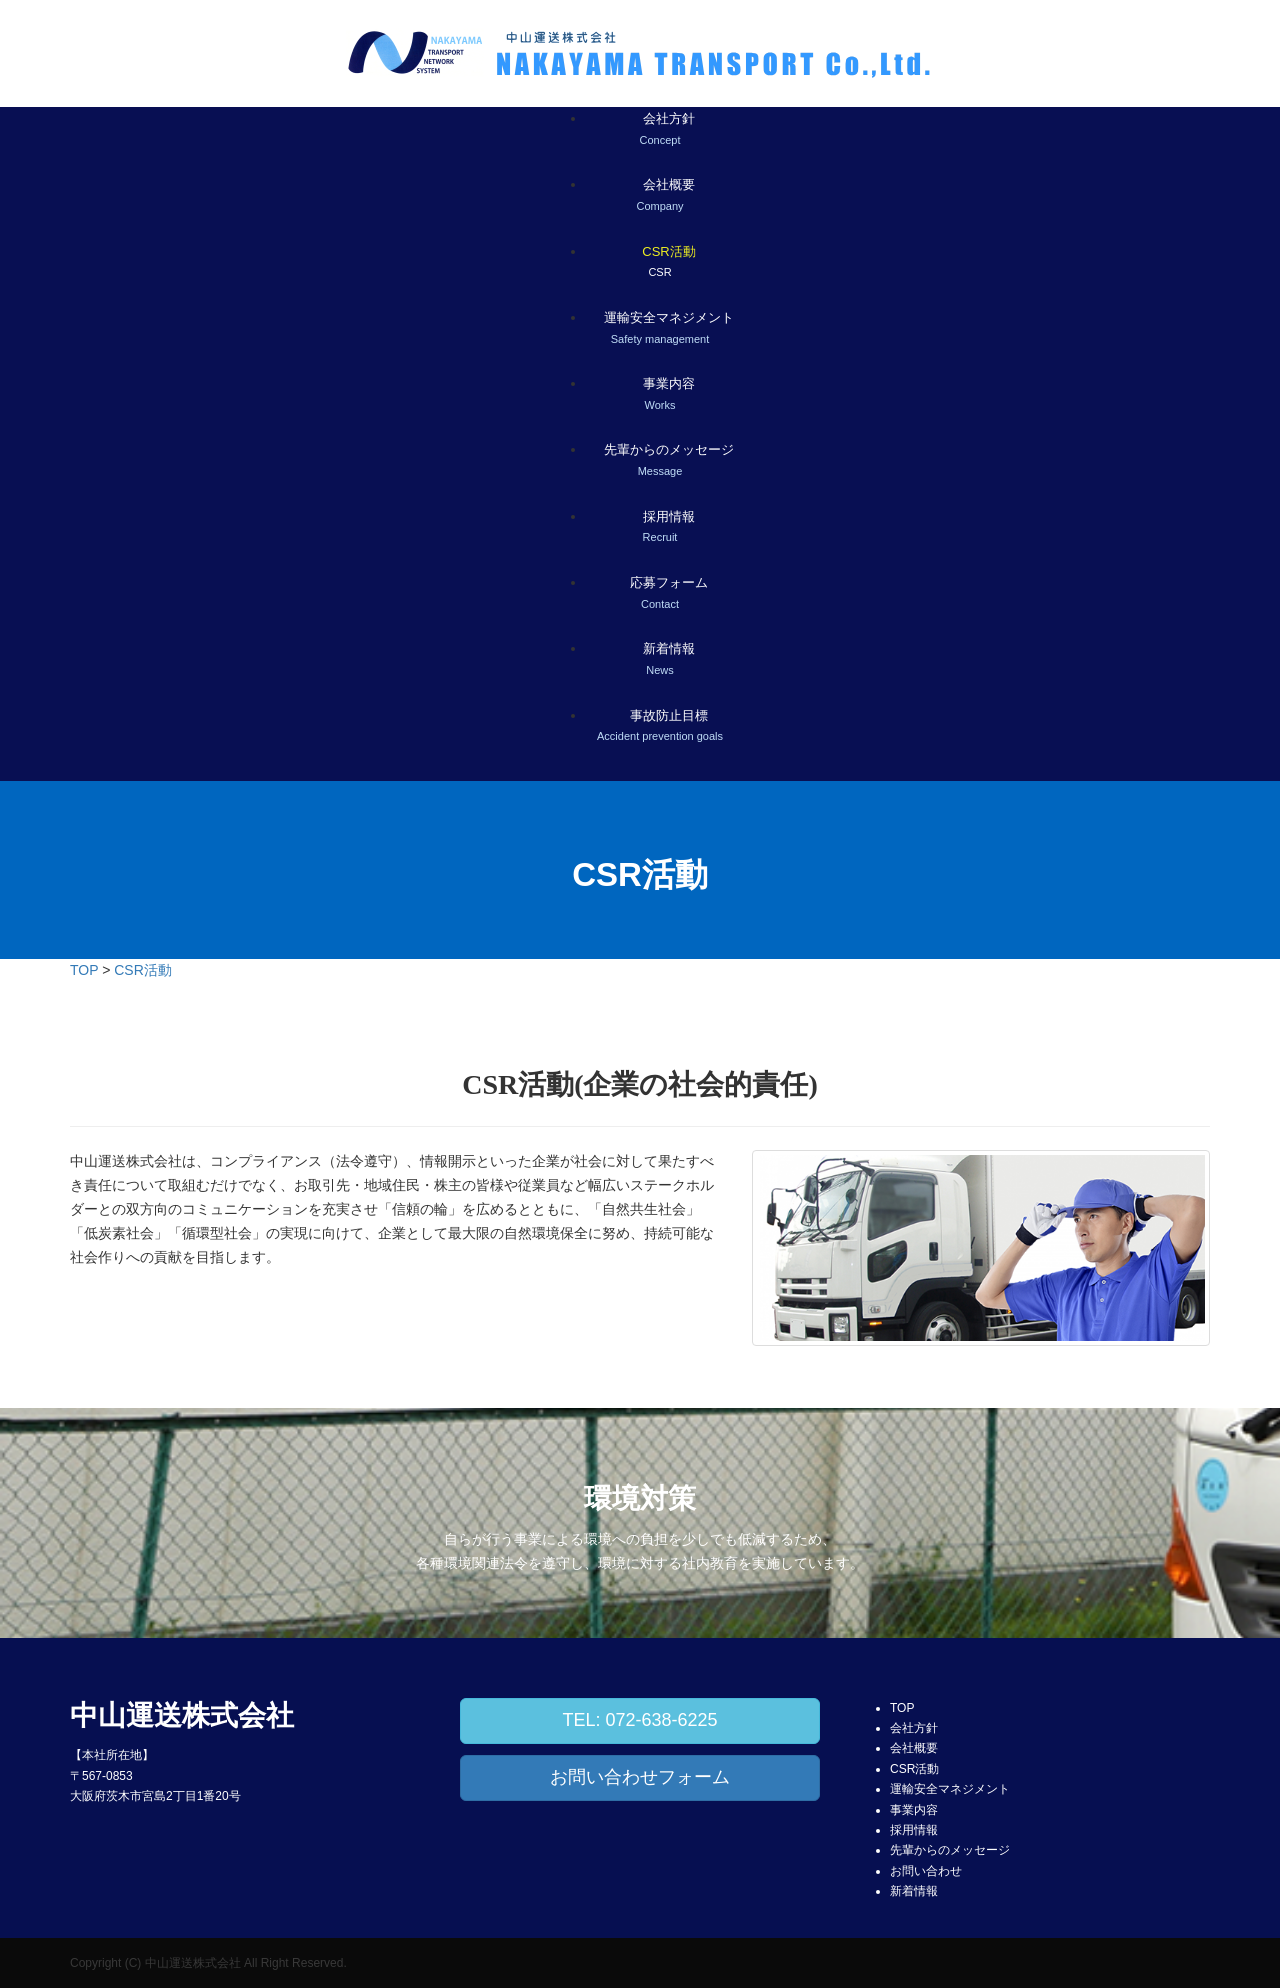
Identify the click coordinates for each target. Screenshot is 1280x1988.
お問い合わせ (926, 1871)
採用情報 (914, 1830)
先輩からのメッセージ (950, 1850)
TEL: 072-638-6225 (639, 1720)
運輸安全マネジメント (950, 1789)
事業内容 (914, 1810)
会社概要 (914, 1748)
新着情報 (914, 1891)
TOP (84, 970)
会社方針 (914, 1728)
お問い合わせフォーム (640, 1777)
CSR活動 (143, 970)
